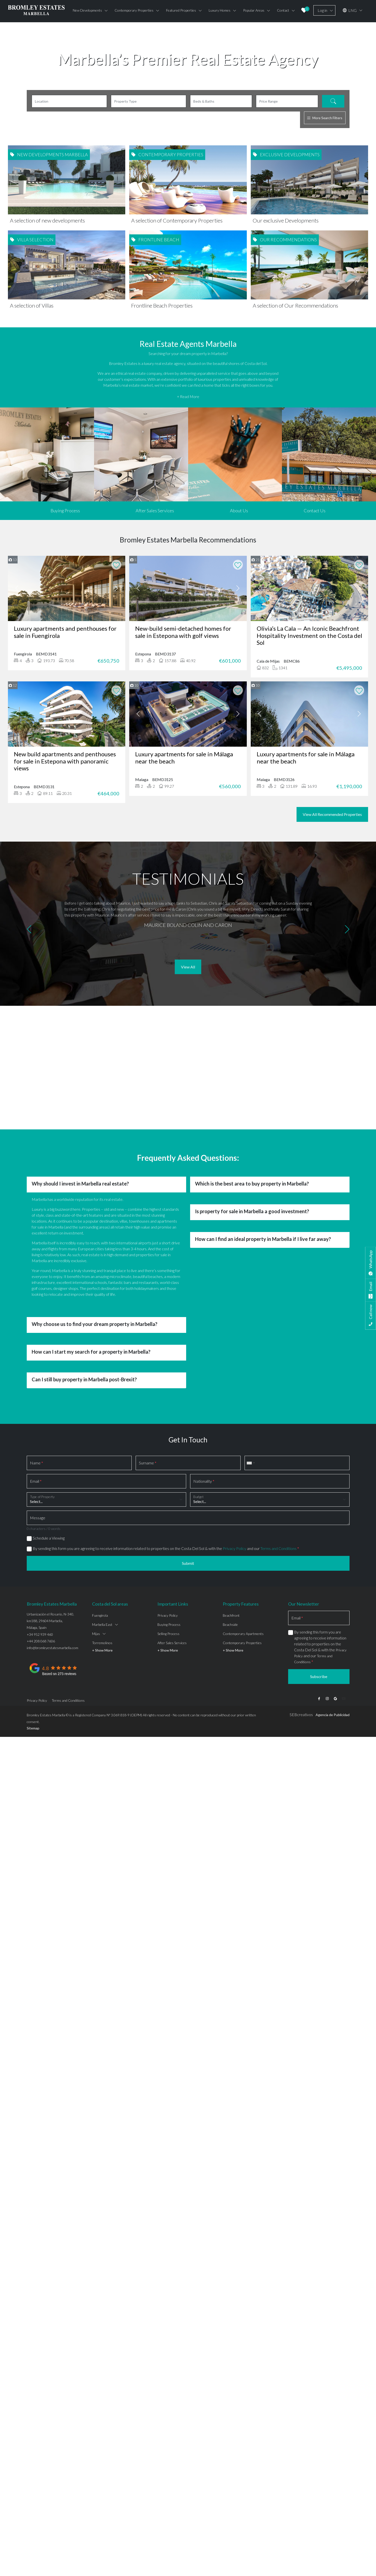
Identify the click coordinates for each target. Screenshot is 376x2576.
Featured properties (181, 10)
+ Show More (102, 1650)
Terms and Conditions (278, 1548)
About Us (239, 510)
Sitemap (33, 1728)
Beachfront (231, 1615)
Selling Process (168, 1634)
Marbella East (102, 1624)
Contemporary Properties (242, 1643)
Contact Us (315, 510)
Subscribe (318, 1676)
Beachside (230, 1624)
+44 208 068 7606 (41, 1641)
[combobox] (250, 1463)
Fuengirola (100, 1615)
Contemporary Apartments (243, 1634)
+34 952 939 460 (40, 1634)
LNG (350, 10)
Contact (283, 10)
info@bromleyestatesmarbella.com (52, 1648)
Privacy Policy (234, 1548)
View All (188, 966)
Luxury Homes (219, 10)
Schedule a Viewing (49, 1538)
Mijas (96, 1634)
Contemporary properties (134, 10)
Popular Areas (253, 10)
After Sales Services (155, 510)
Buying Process (65, 510)
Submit (188, 1563)
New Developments (87, 10)
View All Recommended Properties (332, 814)
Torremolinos (102, 1643)
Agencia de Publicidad (333, 1715)
